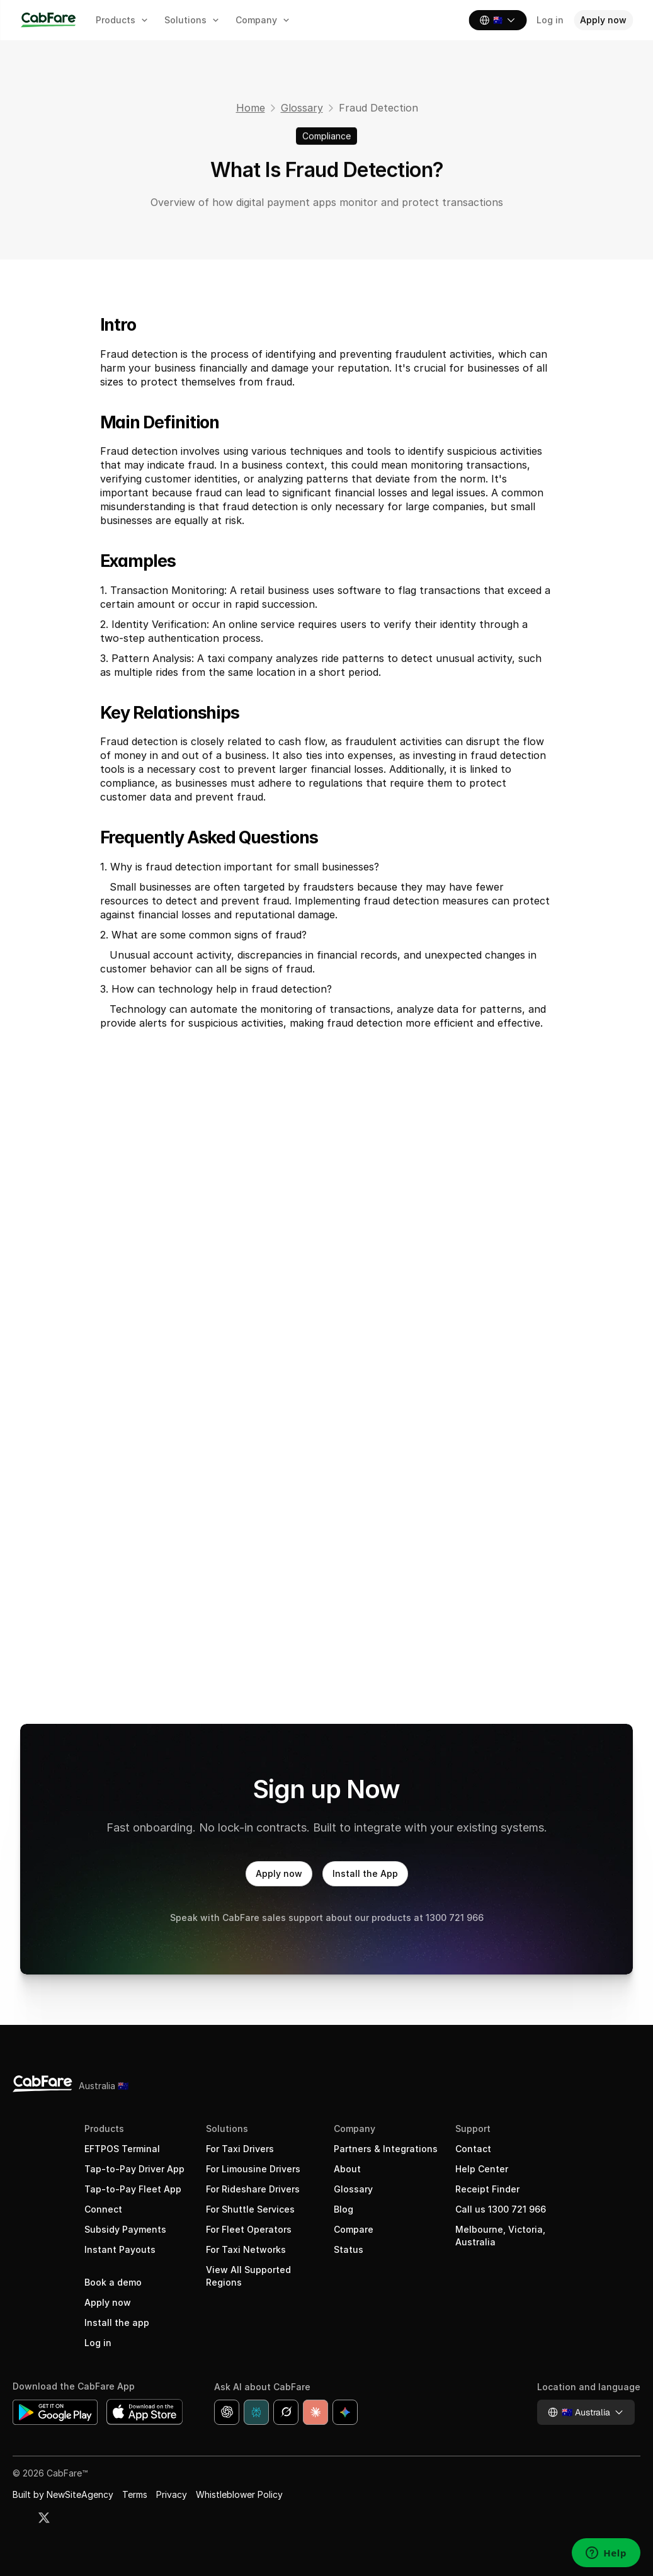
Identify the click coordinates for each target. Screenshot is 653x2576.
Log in (97, 2342)
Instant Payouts (120, 2249)
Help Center (481, 2168)
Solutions (227, 2128)
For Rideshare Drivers (253, 2189)
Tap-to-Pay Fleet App (132, 2189)
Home (250, 107)
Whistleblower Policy (239, 2494)
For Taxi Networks (246, 2249)
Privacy (171, 2494)
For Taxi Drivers (240, 2148)
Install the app (116, 2322)
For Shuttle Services (250, 2209)
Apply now (107, 2302)
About (347, 2168)
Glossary (301, 107)
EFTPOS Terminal (122, 2148)
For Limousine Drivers (253, 2168)
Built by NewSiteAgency (63, 2494)
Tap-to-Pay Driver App (134, 2168)
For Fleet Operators (249, 2229)
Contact (473, 2148)
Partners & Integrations (386, 2148)
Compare (353, 2229)
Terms (134, 2494)
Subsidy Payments (125, 2229)
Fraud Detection (377, 107)
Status (348, 2249)
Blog (343, 2209)
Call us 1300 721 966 (500, 2209)
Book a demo (113, 2282)
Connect (103, 2209)
